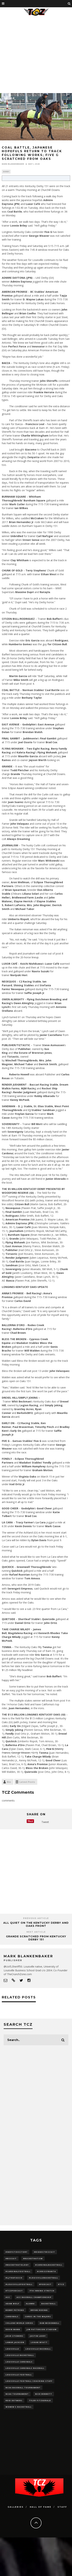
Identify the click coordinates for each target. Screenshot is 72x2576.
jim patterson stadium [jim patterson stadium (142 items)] (42, 2329)
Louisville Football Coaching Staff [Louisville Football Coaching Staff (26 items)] (29, 2381)
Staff (62, 2507)
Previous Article (36, 1918)
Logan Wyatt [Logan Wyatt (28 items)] (39, 2342)
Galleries (16, 2507)
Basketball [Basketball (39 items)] (48, 2303)
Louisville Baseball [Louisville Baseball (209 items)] (38, 2349)
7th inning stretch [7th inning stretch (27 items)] (41, 2290)
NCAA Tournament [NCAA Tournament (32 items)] (17, 2394)
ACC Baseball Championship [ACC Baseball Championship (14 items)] (34, 2297)
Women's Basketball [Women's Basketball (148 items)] (19, 2407)
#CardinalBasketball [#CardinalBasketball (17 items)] (48, 2265)
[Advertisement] (35, 54)
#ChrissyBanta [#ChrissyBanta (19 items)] (46, 2271)
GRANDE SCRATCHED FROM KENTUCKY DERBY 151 (36, 1938)
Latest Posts (27, 1782)
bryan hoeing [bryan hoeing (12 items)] (39, 2310)
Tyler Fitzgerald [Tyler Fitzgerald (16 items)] (40, 2400)
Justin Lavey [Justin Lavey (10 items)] (38, 2336)
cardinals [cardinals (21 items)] (12, 2316)
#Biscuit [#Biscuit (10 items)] (11, 2258)
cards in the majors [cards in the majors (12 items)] (38, 2316)
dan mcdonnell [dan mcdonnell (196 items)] (49, 2323)
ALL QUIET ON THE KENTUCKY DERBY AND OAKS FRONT (36, 1924)
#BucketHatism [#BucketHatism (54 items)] (33, 2258)
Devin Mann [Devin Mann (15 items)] (13, 2329)
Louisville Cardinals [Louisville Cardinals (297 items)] (19, 2362)
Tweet (45, 1822)
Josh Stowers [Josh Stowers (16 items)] (14, 2336)
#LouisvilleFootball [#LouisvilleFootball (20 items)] (19, 2284)
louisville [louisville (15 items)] (12, 2349)
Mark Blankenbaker (13, 164)
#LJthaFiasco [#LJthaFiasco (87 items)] (14, 2278)
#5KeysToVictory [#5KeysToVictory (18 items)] (16, 2252)
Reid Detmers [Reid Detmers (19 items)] (14, 2400)
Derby (6, 172)
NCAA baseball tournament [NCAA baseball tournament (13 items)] (23, 2387)
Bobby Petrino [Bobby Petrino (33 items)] (15, 2310)
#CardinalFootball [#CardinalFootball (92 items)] (18, 2271)
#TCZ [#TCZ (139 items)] (61, 2284)
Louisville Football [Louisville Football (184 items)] (19, 2374)
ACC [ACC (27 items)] (8, 2297)
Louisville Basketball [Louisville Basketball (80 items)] (20, 2355)
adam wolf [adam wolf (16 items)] (12, 2303)
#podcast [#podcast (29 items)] (45, 2284)
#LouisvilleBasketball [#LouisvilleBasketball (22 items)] (43, 2278)
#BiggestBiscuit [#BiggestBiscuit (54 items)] (44, 2252)
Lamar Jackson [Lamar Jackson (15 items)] (15, 2342)
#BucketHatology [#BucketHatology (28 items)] (17, 2265)
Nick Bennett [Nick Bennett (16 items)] (43, 2394)
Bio (9, 1782)
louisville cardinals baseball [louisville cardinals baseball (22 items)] (25, 2368)
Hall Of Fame (40, 2507)
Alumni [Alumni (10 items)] (30, 2303)
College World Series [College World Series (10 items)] (19, 2323)
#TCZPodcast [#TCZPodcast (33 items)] (14, 2290)
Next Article (36, 1932)
